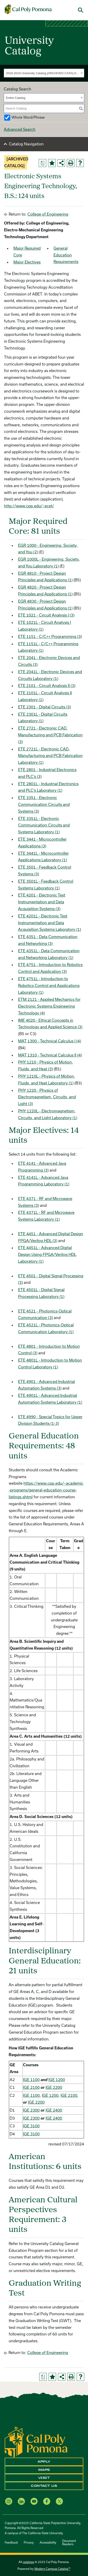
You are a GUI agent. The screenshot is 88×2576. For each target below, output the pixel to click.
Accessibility (48, 2542)
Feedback (11, 2542)
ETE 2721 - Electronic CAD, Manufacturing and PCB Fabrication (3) (50, 735)
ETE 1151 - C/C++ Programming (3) (50, 636)
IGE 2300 (31, 2110)
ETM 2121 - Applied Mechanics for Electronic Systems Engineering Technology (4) (49, 1006)
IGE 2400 (54, 2110)
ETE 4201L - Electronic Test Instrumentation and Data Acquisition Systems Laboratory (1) (49, 923)
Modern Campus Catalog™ (52, 2568)
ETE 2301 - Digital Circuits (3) (44, 707)
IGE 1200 (56, 2079)
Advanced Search (19, 129)
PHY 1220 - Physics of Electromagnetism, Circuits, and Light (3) (47, 1097)
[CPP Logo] (36, 2441)
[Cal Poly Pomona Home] (28, 9)
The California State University (42, 2533)
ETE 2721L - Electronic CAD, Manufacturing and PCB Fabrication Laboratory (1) (50, 756)
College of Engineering (47, 214)
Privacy (29, 2542)
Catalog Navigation (26, 144)
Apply (44, 2461)
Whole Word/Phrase (28, 117)
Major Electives (27, 262)
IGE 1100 (31, 2079)
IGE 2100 (31, 2087)
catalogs (28, 2562)
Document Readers (69, 2542)
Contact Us (44, 2485)
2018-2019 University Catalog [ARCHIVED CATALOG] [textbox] (43, 73)
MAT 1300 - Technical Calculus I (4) (49, 1041)
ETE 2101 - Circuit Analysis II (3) (46, 685)
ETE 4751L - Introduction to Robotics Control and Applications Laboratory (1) (49, 985)
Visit (44, 2477)
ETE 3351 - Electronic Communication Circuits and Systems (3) (44, 804)
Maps (44, 2469)
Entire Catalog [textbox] (15, 98)
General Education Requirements (66, 255)
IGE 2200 (54, 2087)
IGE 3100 (31, 2126)
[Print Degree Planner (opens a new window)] (42, 163)
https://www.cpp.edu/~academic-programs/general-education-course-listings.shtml (46, 1490)
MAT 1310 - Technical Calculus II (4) (50, 1055)
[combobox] (44, 73)
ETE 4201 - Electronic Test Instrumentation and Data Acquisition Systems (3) (41, 902)
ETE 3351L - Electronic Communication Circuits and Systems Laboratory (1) (44, 825)
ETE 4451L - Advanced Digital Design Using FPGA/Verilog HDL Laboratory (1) (47, 1254)
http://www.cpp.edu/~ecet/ (29, 506)
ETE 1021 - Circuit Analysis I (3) (46, 615)
